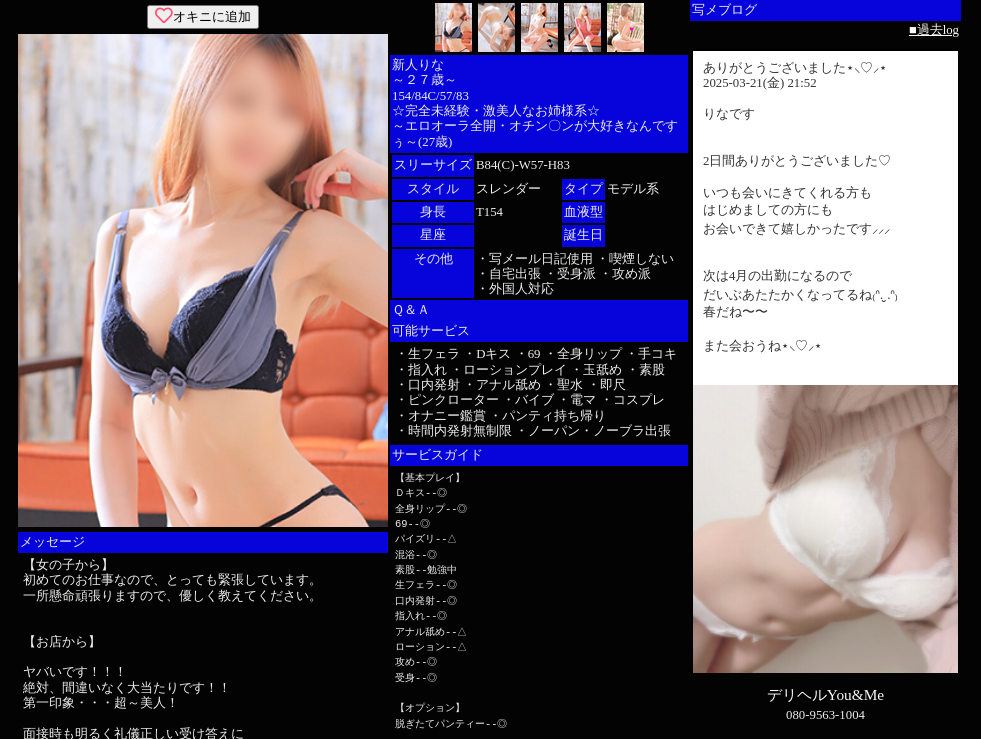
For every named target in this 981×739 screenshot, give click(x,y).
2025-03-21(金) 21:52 (760, 83)
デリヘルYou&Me (825, 694)
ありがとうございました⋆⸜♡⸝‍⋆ (795, 68)
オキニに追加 (203, 16)
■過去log (934, 30)
